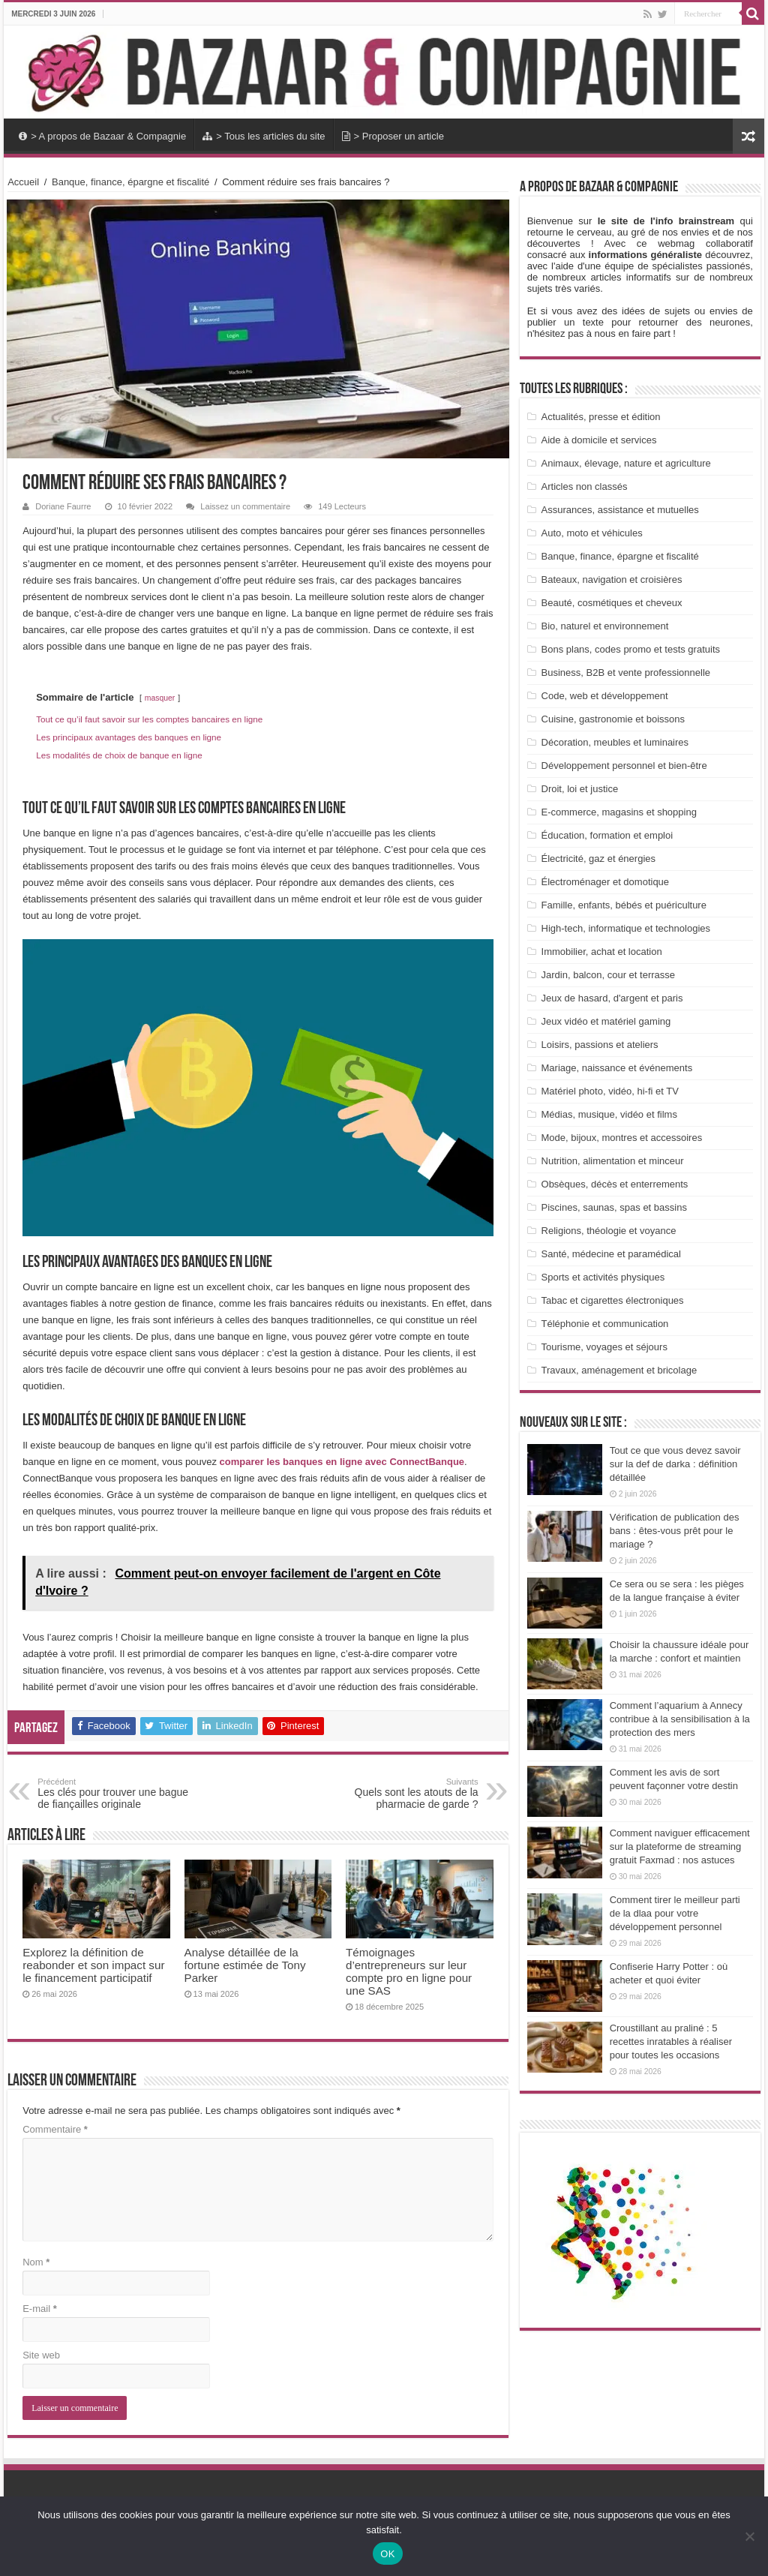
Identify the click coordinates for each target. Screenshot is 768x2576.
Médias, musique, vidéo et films (609, 1114)
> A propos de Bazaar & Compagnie (102, 136)
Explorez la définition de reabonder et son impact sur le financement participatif (93, 1965)
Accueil (23, 182)
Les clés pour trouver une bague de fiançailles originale (114, 1793)
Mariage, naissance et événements (617, 1067)
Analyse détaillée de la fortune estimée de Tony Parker (245, 1965)
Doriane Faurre (63, 506)
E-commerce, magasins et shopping (619, 812)
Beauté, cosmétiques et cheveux (612, 602)
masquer (160, 698)
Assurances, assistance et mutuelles (620, 509)
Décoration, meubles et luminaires (615, 742)
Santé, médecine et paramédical (611, 1253)
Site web (41, 2355)
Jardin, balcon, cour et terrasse (608, 974)
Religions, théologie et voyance (609, 1230)
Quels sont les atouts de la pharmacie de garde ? (401, 1793)
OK (387, 2553)
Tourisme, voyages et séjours (605, 1347)
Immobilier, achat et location (602, 951)
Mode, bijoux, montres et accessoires (622, 1137)
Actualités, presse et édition (601, 416)
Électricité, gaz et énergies (599, 858)
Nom (36, 2262)
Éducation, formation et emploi (608, 835)
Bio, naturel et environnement (605, 626)
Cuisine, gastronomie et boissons (614, 719)
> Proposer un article (393, 136)
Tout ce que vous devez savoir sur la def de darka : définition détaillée (675, 1464)
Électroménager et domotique (606, 881)
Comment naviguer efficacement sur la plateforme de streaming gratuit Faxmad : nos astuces (680, 1846)
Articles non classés (585, 486)
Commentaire (55, 2129)
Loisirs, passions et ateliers (600, 1044)
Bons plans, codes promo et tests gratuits (631, 649)
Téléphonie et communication (605, 1323)
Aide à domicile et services (599, 440)
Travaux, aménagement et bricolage (620, 1370)
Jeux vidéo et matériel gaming (606, 1021)
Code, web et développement (605, 695)
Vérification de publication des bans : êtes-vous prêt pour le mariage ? (675, 1531)
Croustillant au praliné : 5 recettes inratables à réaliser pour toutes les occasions (671, 2041)
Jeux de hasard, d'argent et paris (612, 998)
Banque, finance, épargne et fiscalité (130, 182)
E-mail (39, 2308)
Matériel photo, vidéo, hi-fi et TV (610, 1091)
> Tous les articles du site (263, 136)
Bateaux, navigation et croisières (612, 579)
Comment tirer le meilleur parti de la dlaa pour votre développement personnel (675, 1913)
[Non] (749, 2536)
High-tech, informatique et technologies (626, 928)
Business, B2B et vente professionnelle (626, 672)
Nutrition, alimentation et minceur (613, 1160)
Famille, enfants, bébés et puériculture (624, 905)
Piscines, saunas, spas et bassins (614, 1207)
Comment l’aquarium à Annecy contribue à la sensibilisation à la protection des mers (680, 1719)
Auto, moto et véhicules (592, 533)
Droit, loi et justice (580, 788)
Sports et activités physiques (603, 1277)
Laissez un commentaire (245, 506)
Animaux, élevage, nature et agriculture (626, 463)
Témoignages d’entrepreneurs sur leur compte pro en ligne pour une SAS (409, 1971)
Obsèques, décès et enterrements (615, 1184)
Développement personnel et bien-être (624, 765)
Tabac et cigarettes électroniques (613, 1300)
